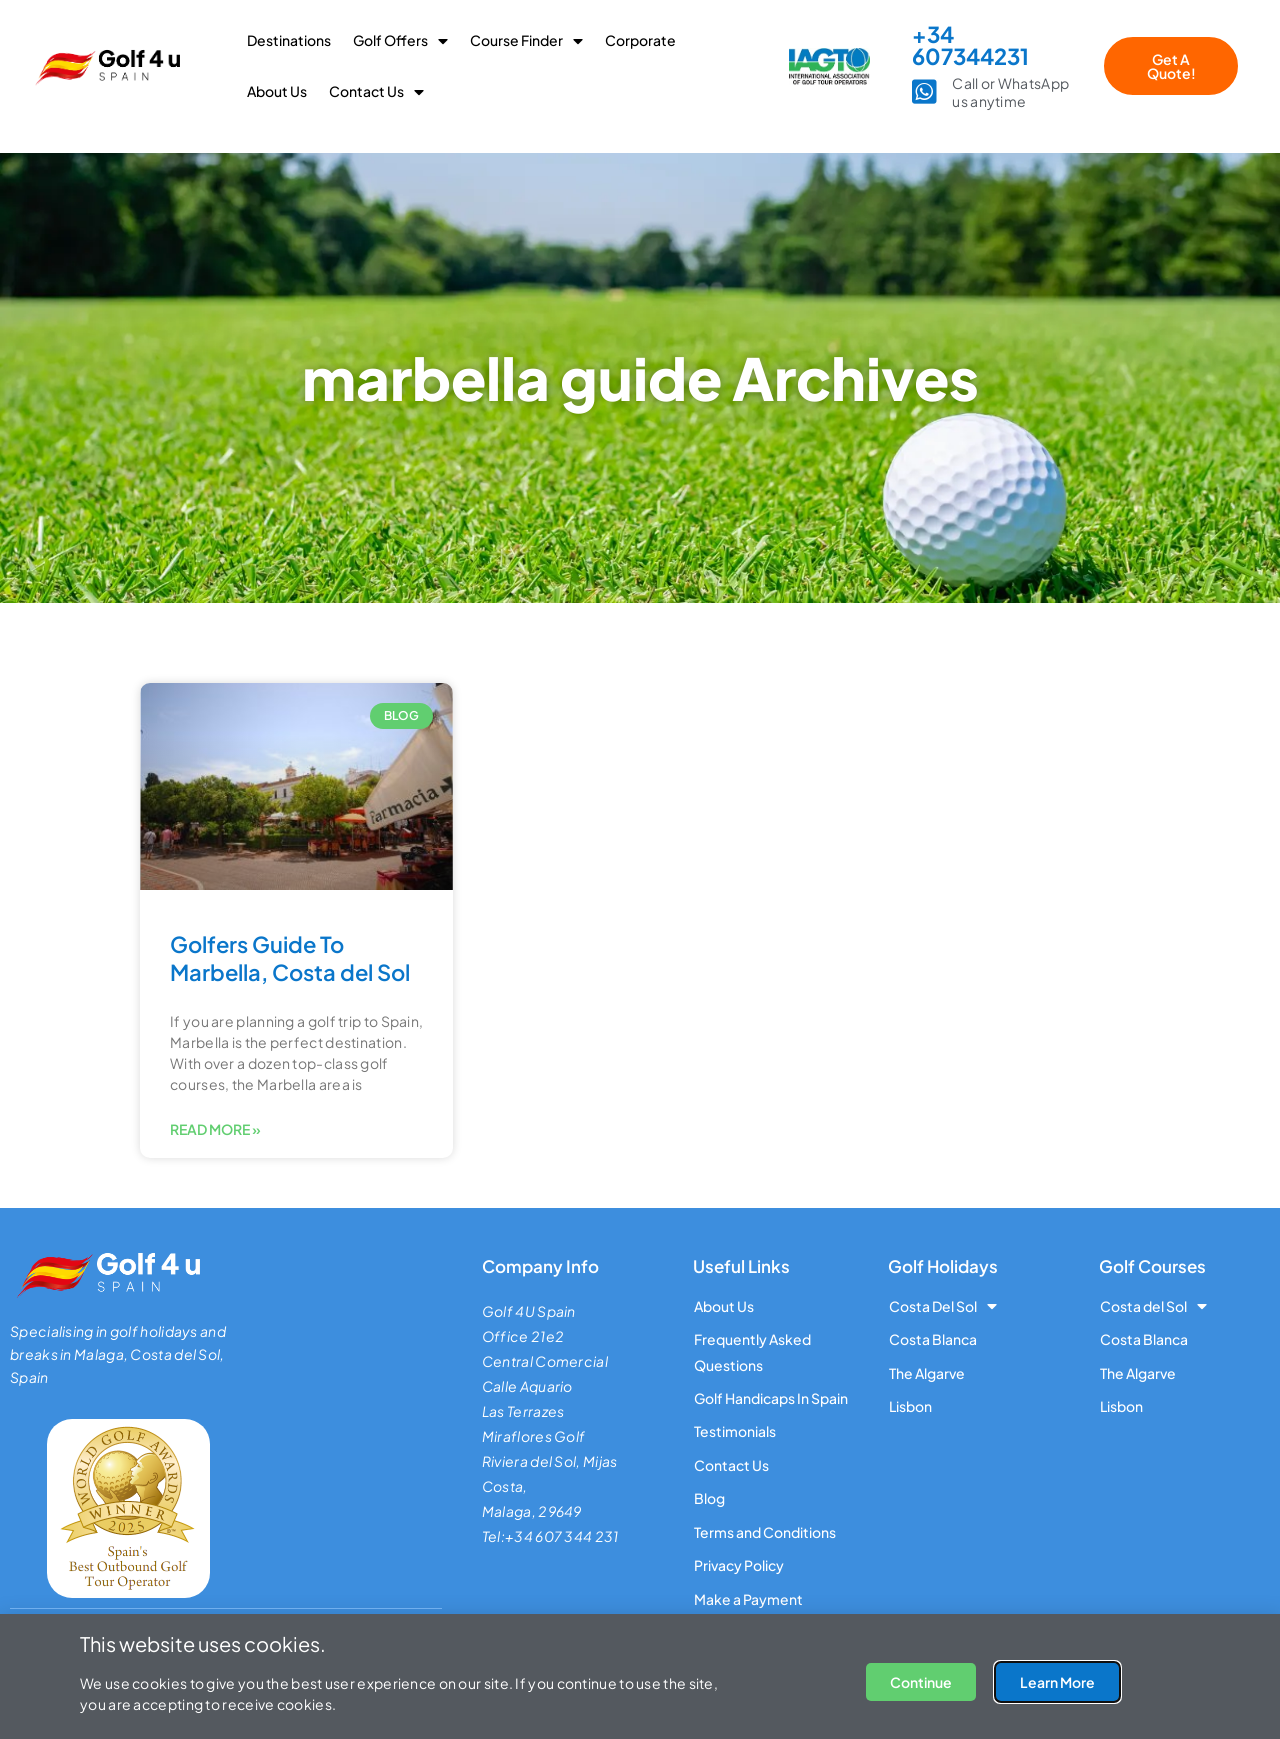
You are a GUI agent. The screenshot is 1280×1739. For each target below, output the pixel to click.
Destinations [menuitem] (289, 40)
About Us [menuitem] (277, 91)
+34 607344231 (970, 45)
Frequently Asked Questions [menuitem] (752, 1351)
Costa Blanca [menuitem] (933, 1339)
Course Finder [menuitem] (526, 40)
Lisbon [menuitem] (910, 1406)
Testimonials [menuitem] (735, 1432)
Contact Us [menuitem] (376, 91)
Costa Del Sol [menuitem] (943, 1306)
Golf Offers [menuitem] (400, 40)
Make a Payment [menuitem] (748, 1599)
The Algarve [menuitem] (927, 1373)
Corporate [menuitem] (640, 40)
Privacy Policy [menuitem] (739, 1565)
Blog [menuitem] (709, 1499)
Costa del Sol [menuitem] (1153, 1306)
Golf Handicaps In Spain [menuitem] (771, 1398)
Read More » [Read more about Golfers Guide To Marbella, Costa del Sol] (215, 1129)
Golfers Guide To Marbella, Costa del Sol (290, 958)
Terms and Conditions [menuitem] (765, 1532)
